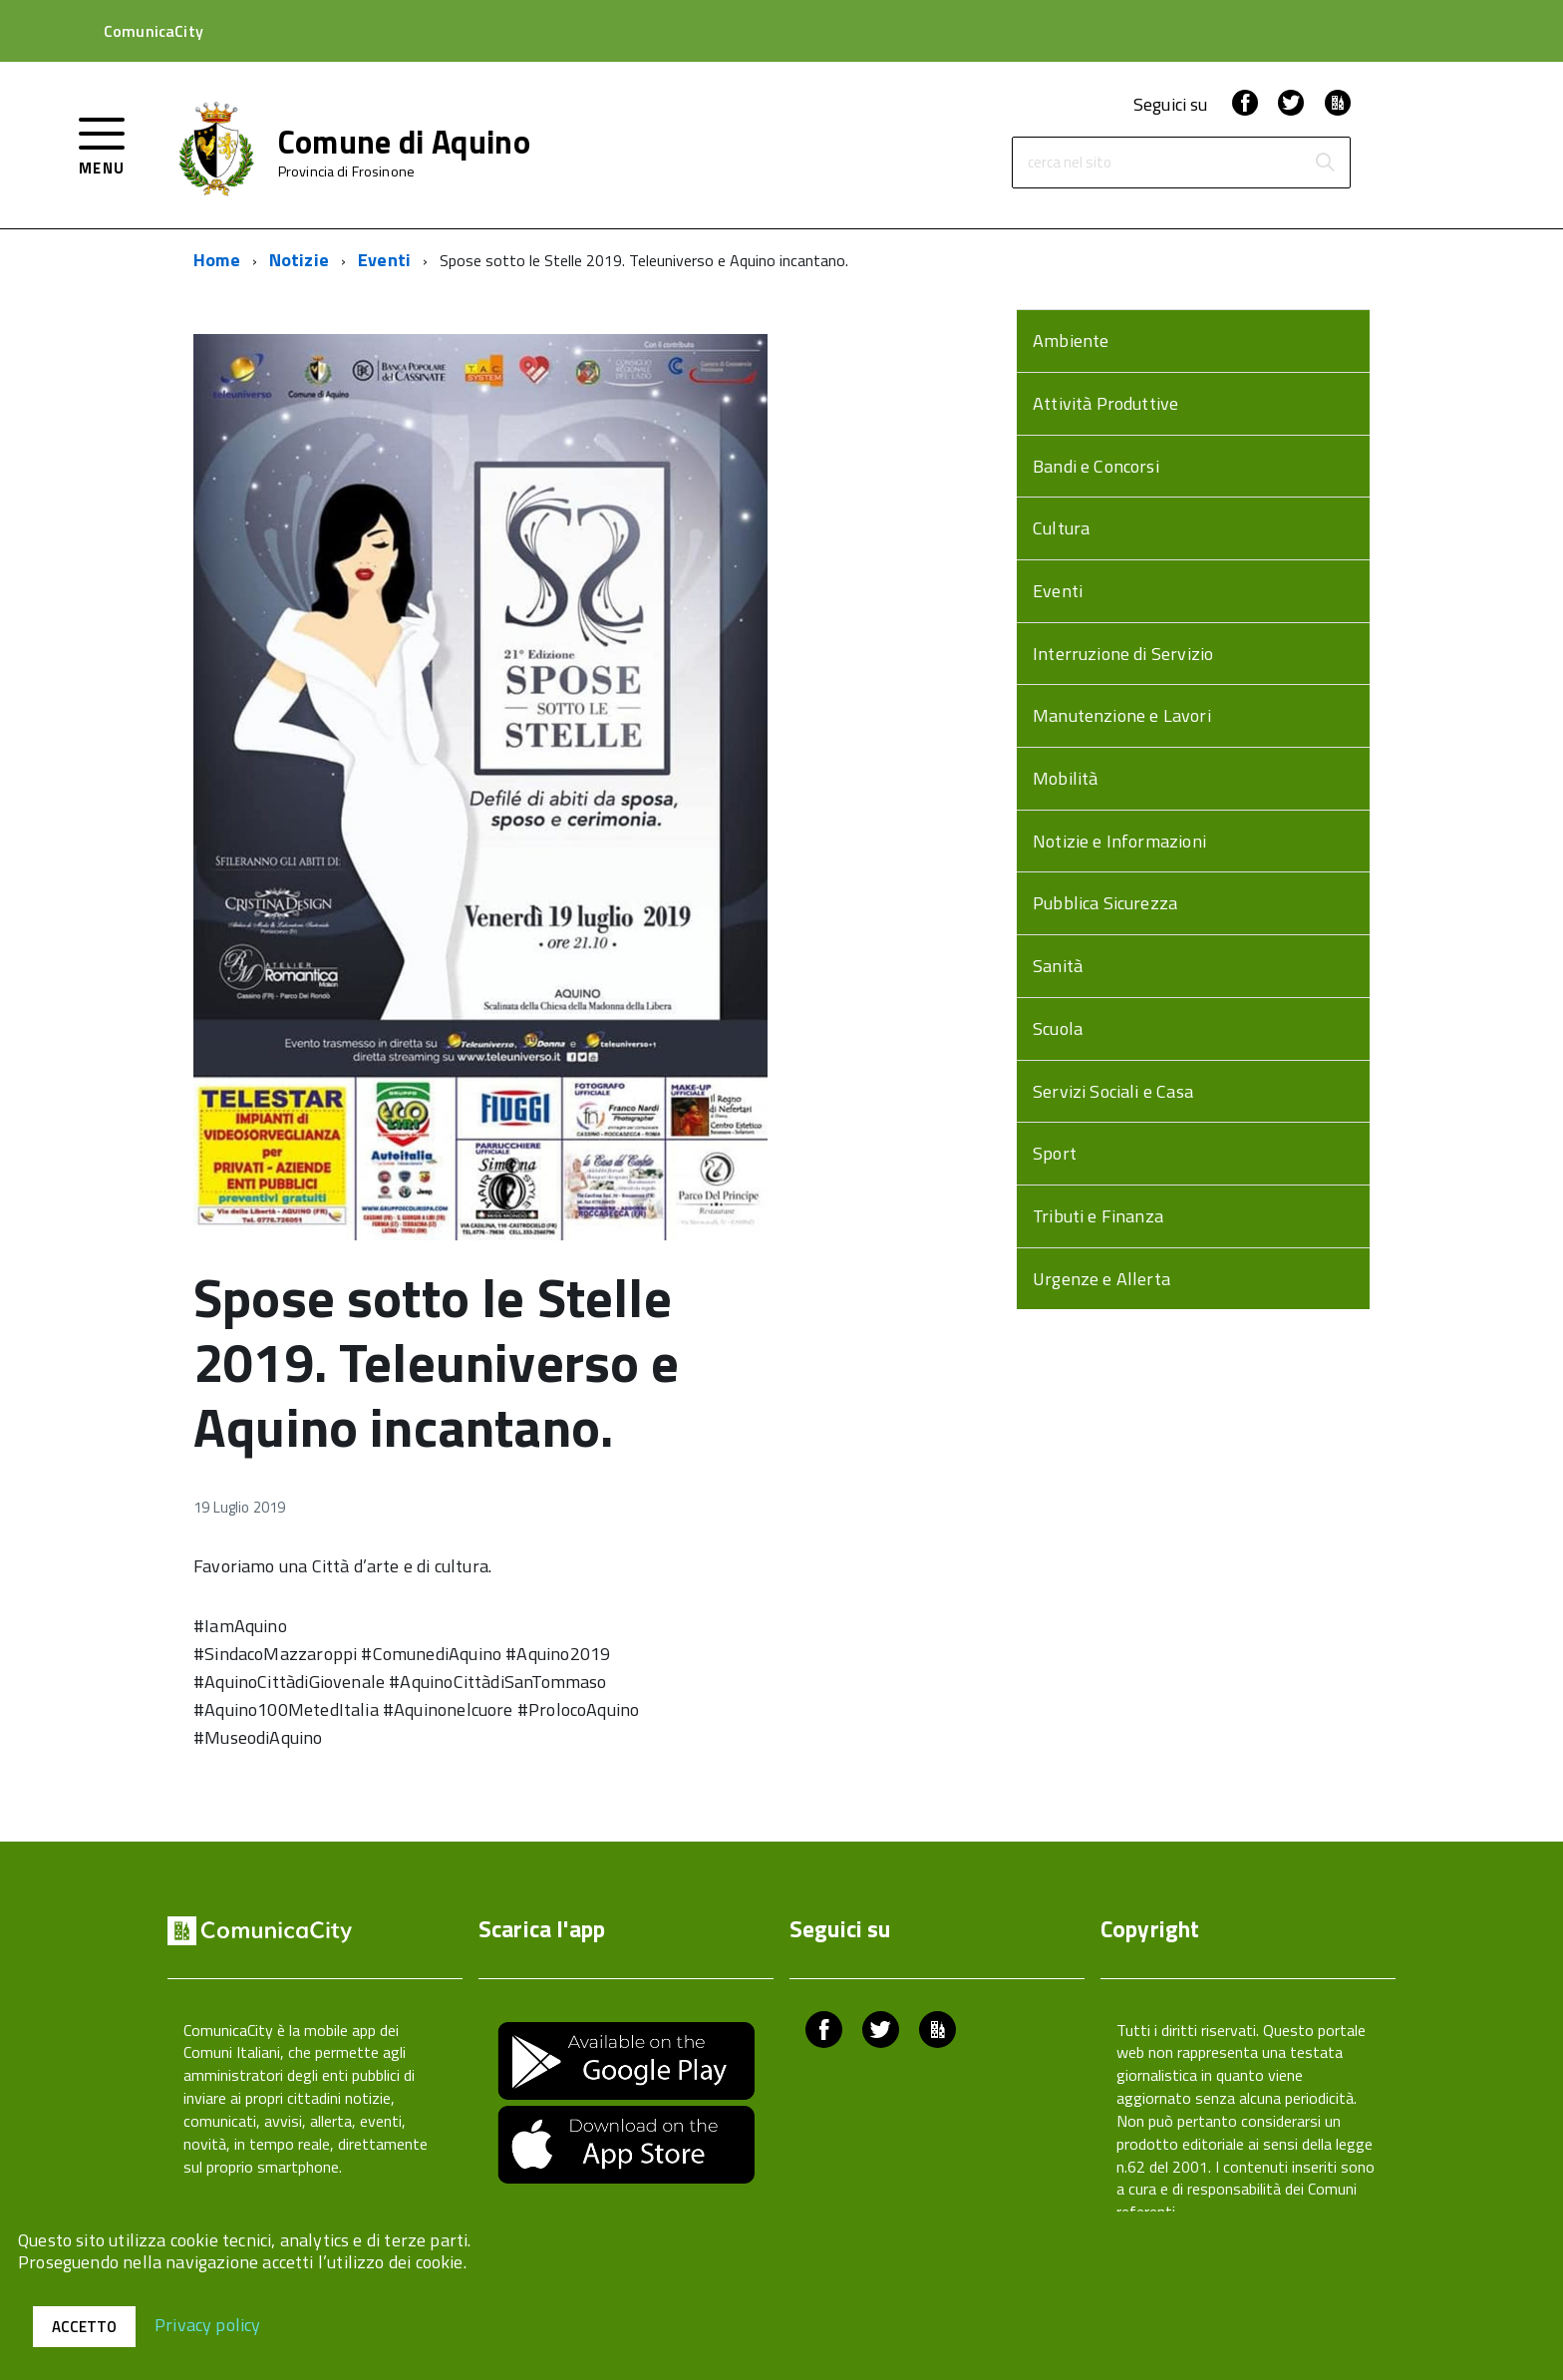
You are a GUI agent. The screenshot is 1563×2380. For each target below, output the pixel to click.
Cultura (1061, 527)
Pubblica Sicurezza (1105, 902)
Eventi (384, 259)
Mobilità (1065, 778)
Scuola (1058, 1028)
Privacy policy (208, 2323)
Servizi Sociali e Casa (1113, 1091)
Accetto (84, 2326)
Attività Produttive (1105, 403)
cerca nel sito (1069, 163)
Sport (1055, 1153)
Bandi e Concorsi (1096, 466)
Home (216, 259)
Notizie (299, 259)
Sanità (1058, 965)
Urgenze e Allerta (1101, 1278)
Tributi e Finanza (1098, 1215)
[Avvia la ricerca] (1325, 162)
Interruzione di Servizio (1123, 653)
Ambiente (1070, 340)
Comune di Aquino (404, 142)
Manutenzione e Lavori (1122, 715)
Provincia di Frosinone (346, 171)
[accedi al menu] (102, 144)
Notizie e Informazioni (1119, 841)
